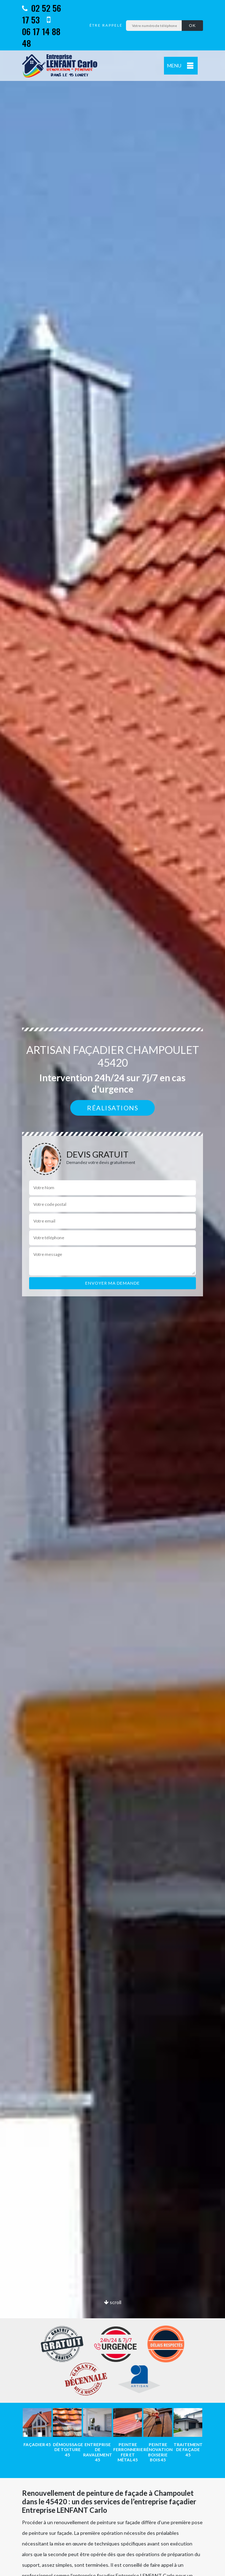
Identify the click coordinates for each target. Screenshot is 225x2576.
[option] (37, 2427)
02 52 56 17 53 (41, 13)
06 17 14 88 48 (41, 32)
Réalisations (112, 1108)
